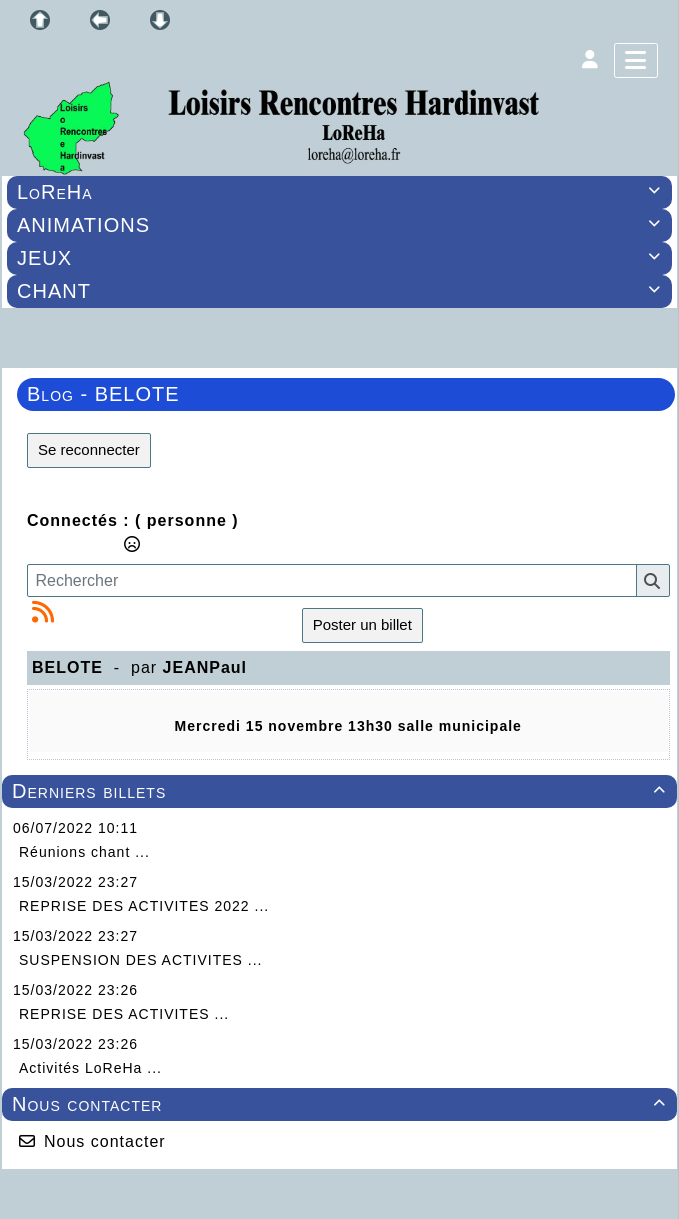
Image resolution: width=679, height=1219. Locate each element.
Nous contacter (342, 1104)
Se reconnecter (89, 449)
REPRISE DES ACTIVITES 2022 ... (144, 906)
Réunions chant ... (84, 852)
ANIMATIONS (342, 225)
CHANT (342, 291)
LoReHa (342, 192)
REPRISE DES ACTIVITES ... (124, 1014)
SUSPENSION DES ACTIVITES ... (141, 960)
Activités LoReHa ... (90, 1068)
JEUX (342, 258)
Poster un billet (362, 624)
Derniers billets (342, 791)
